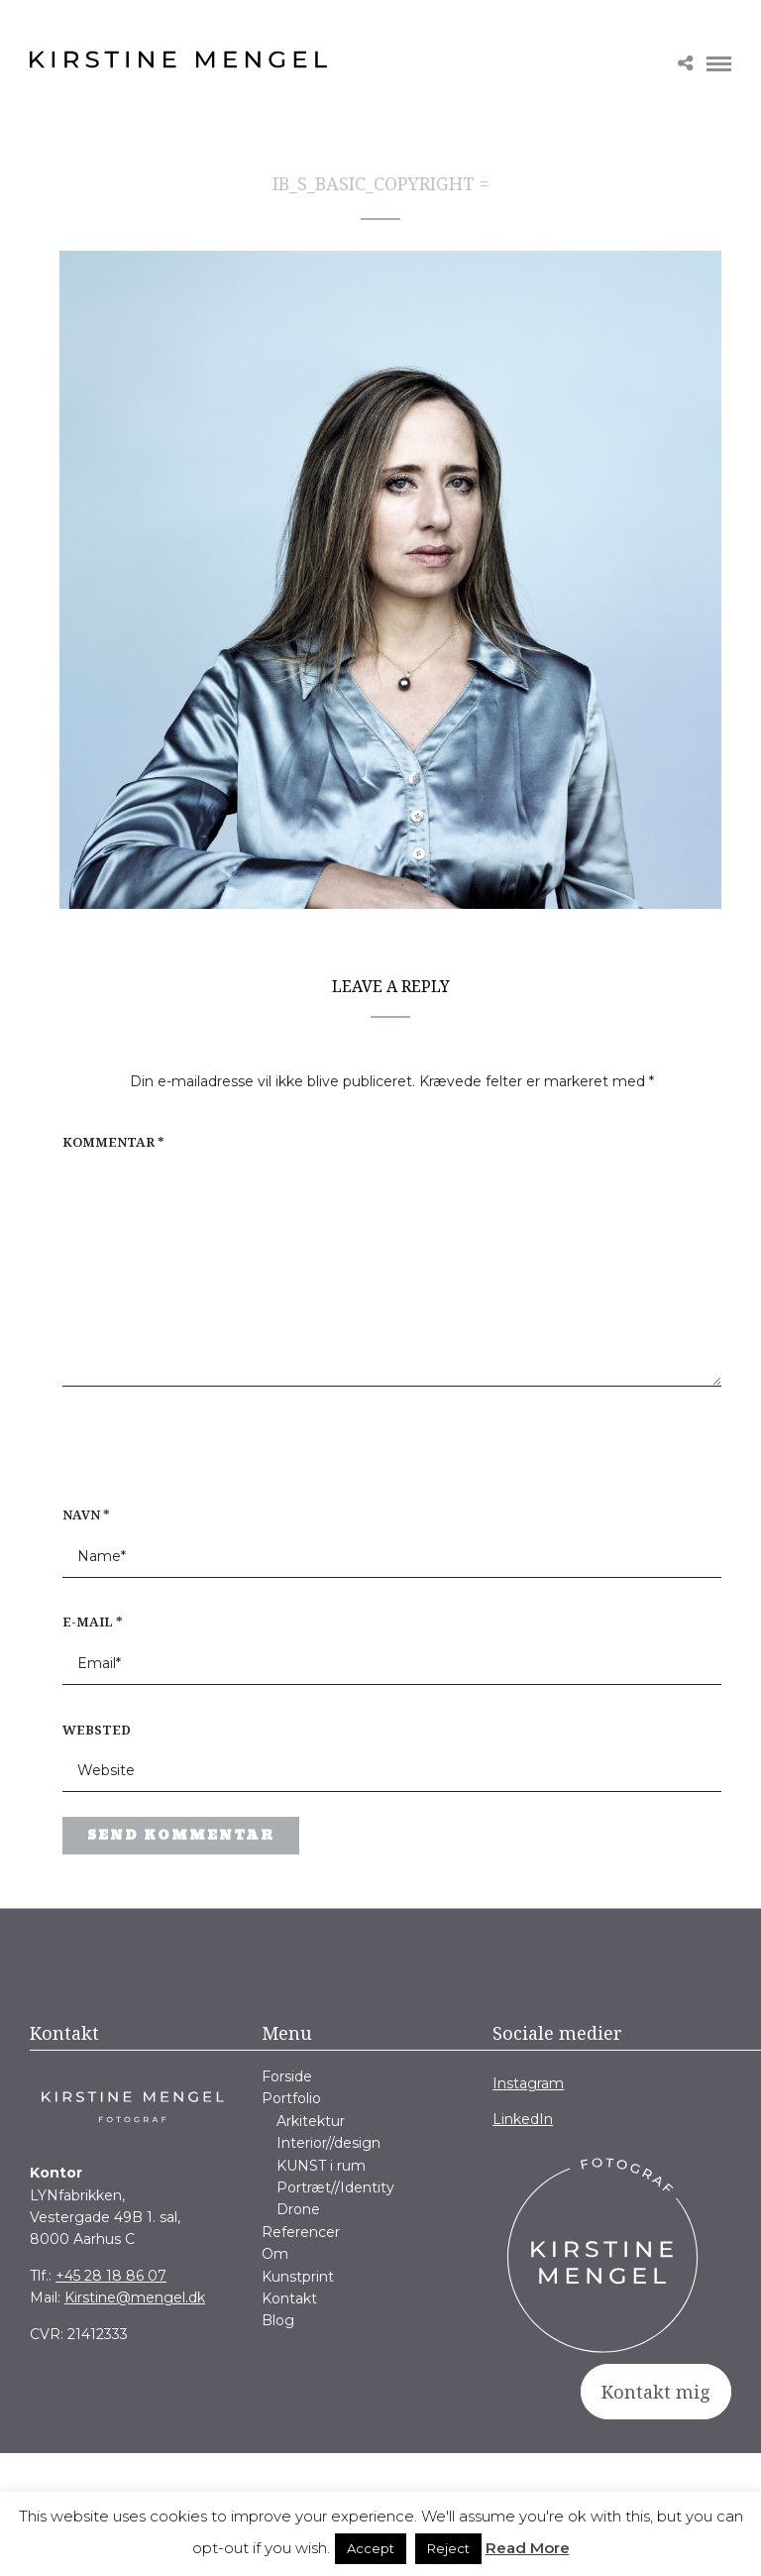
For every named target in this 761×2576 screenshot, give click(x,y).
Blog (278, 2320)
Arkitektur (310, 2121)
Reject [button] (448, 2548)
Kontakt (289, 2298)
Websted (96, 1729)
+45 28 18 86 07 (110, 2276)
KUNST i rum (321, 2166)
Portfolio (291, 2098)
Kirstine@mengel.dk (134, 2297)
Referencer (301, 2232)
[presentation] (189, 1456)
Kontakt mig (655, 2392)
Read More (528, 2547)
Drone (298, 2209)
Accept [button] (370, 2548)
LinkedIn (522, 2119)
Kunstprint (298, 2277)
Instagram (528, 2083)
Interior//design (328, 2143)
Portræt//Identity (335, 2187)
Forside (287, 2076)
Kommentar (113, 1142)
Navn (86, 1514)
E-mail (92, 1621)
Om (275, 2254)
